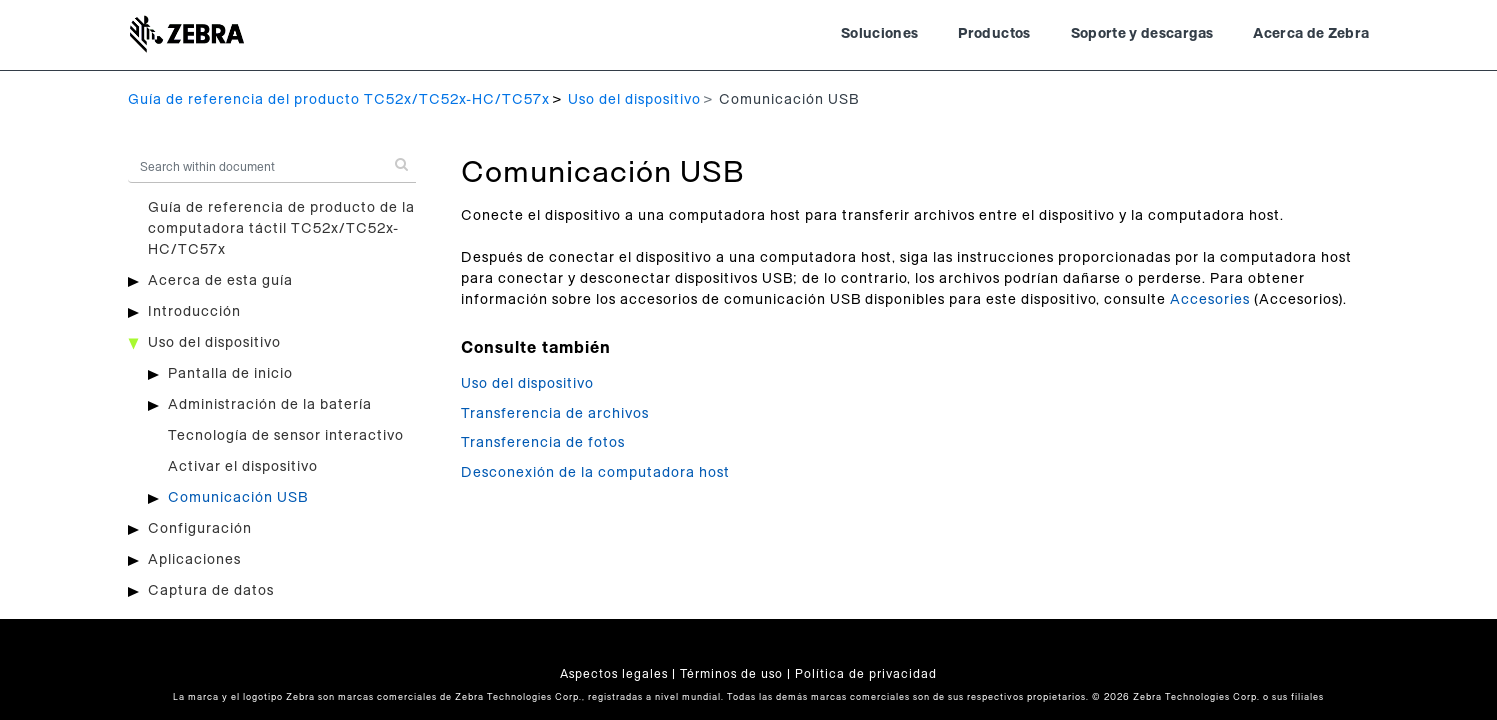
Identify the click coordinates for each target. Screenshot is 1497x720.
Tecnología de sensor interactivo (286, 436)
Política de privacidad (866, 674)
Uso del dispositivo (634, 100)
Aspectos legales (614, 674)
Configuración (200, 529)
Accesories (1210, 300)
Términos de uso (731, 674)
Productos (994, 34)
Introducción (194, 312)
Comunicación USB (238, 498)
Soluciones (880, 34)
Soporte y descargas (1142, 34)
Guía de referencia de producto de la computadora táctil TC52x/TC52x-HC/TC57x (281, 229)
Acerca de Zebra (1311, 34)
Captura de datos (211, 591)
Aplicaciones (194, 560)
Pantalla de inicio (230, 374)
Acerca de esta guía (220, 281)
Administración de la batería (270, 405)
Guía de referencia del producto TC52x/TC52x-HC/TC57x (339, 100)
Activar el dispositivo (243, 467)
